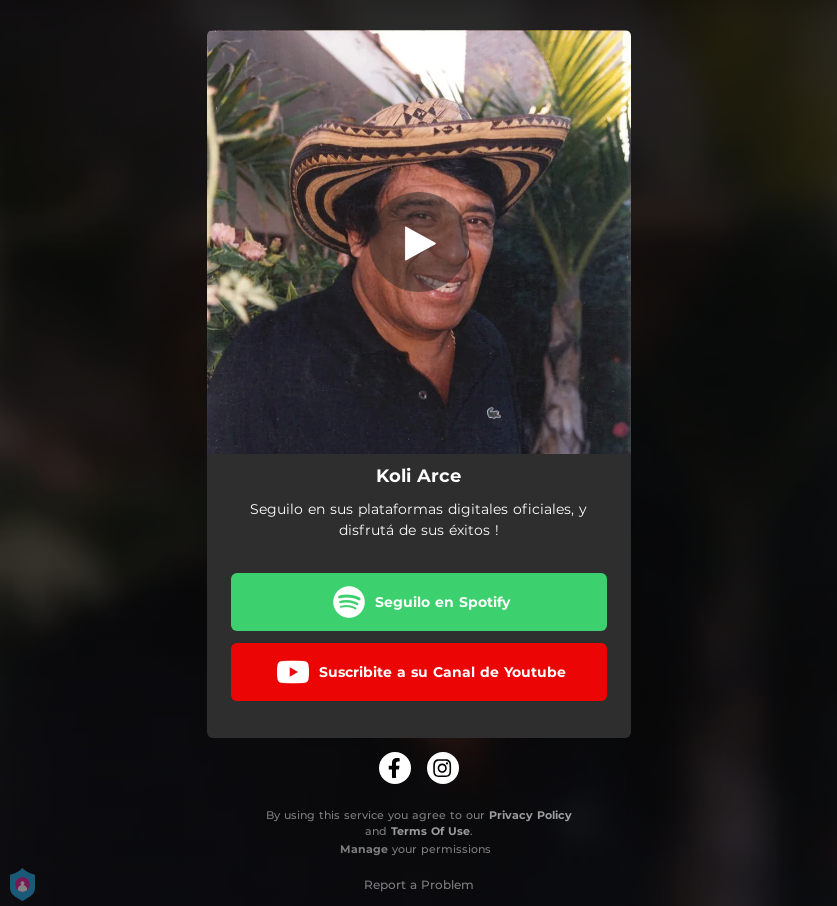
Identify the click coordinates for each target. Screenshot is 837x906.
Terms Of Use (430, 831)
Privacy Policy (530, 815)
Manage (364, 849)
